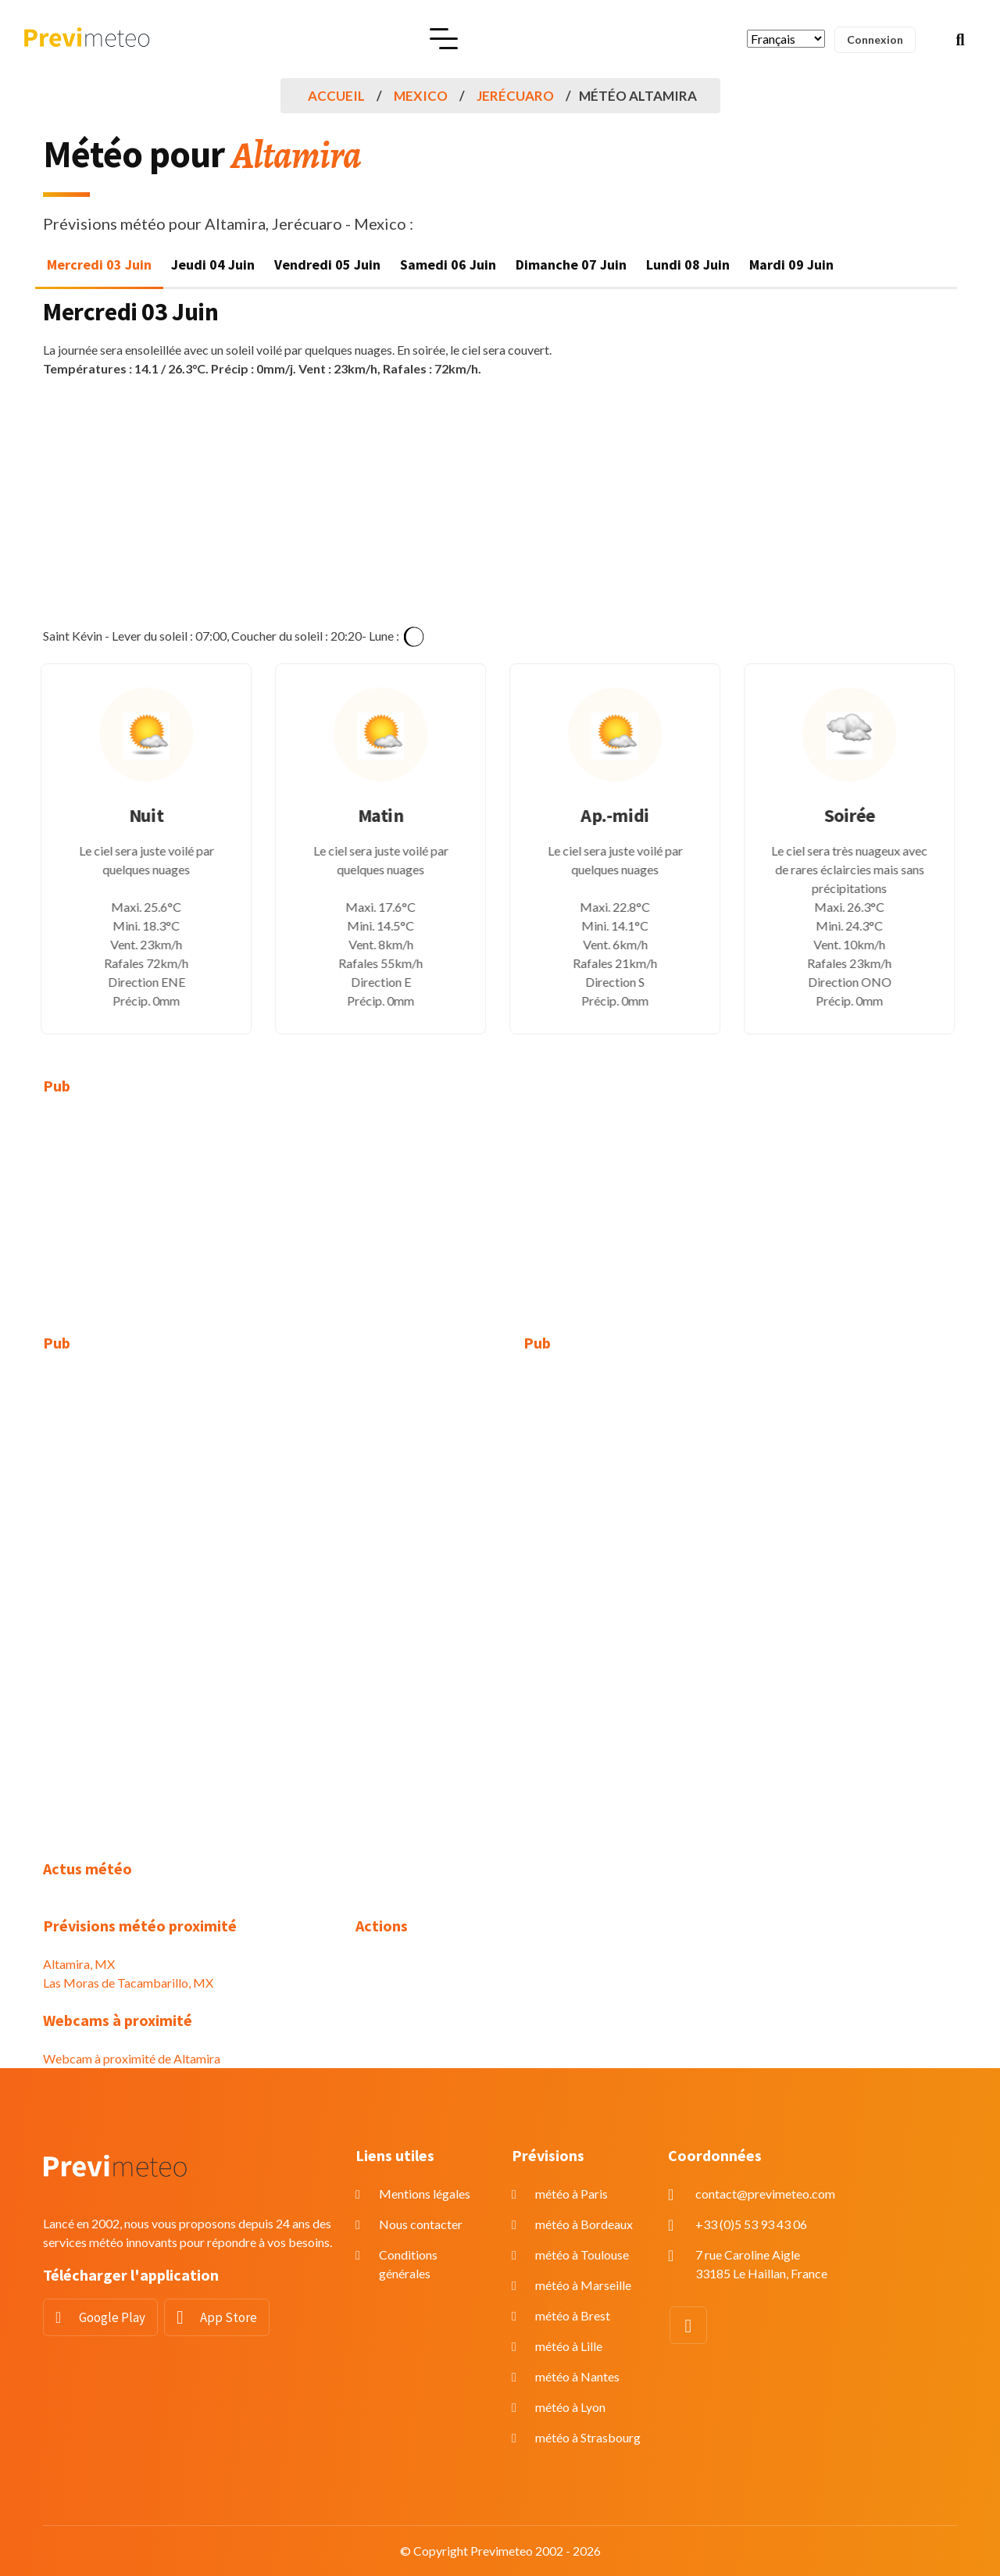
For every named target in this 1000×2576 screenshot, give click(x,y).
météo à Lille (568, 2345)
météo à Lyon (570, 2406)
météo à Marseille (583, 2285)
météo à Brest (572, 2315)
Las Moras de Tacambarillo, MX (128, 1982)
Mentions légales (424, 2193)
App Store (228, 2317)
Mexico (421, 96)
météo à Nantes (577, 2376)
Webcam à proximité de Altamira (131, 2058)
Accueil (336, 96)
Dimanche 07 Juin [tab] (571, 264)
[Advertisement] (500, 501)
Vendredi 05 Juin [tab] (327, 264)
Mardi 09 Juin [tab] (791, 264)
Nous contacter (420, 2224)
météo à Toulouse (582, 2254)
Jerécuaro (515, 96)
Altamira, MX (79, 1963)
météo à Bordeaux (584, 2224)
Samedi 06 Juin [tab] (448, 264)
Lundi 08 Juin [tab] (688, 264)
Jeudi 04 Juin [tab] (213, 264)
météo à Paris (571, 2193)
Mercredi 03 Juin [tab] (99, 264)
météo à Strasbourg (588, 2437)
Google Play (112, 2317)
